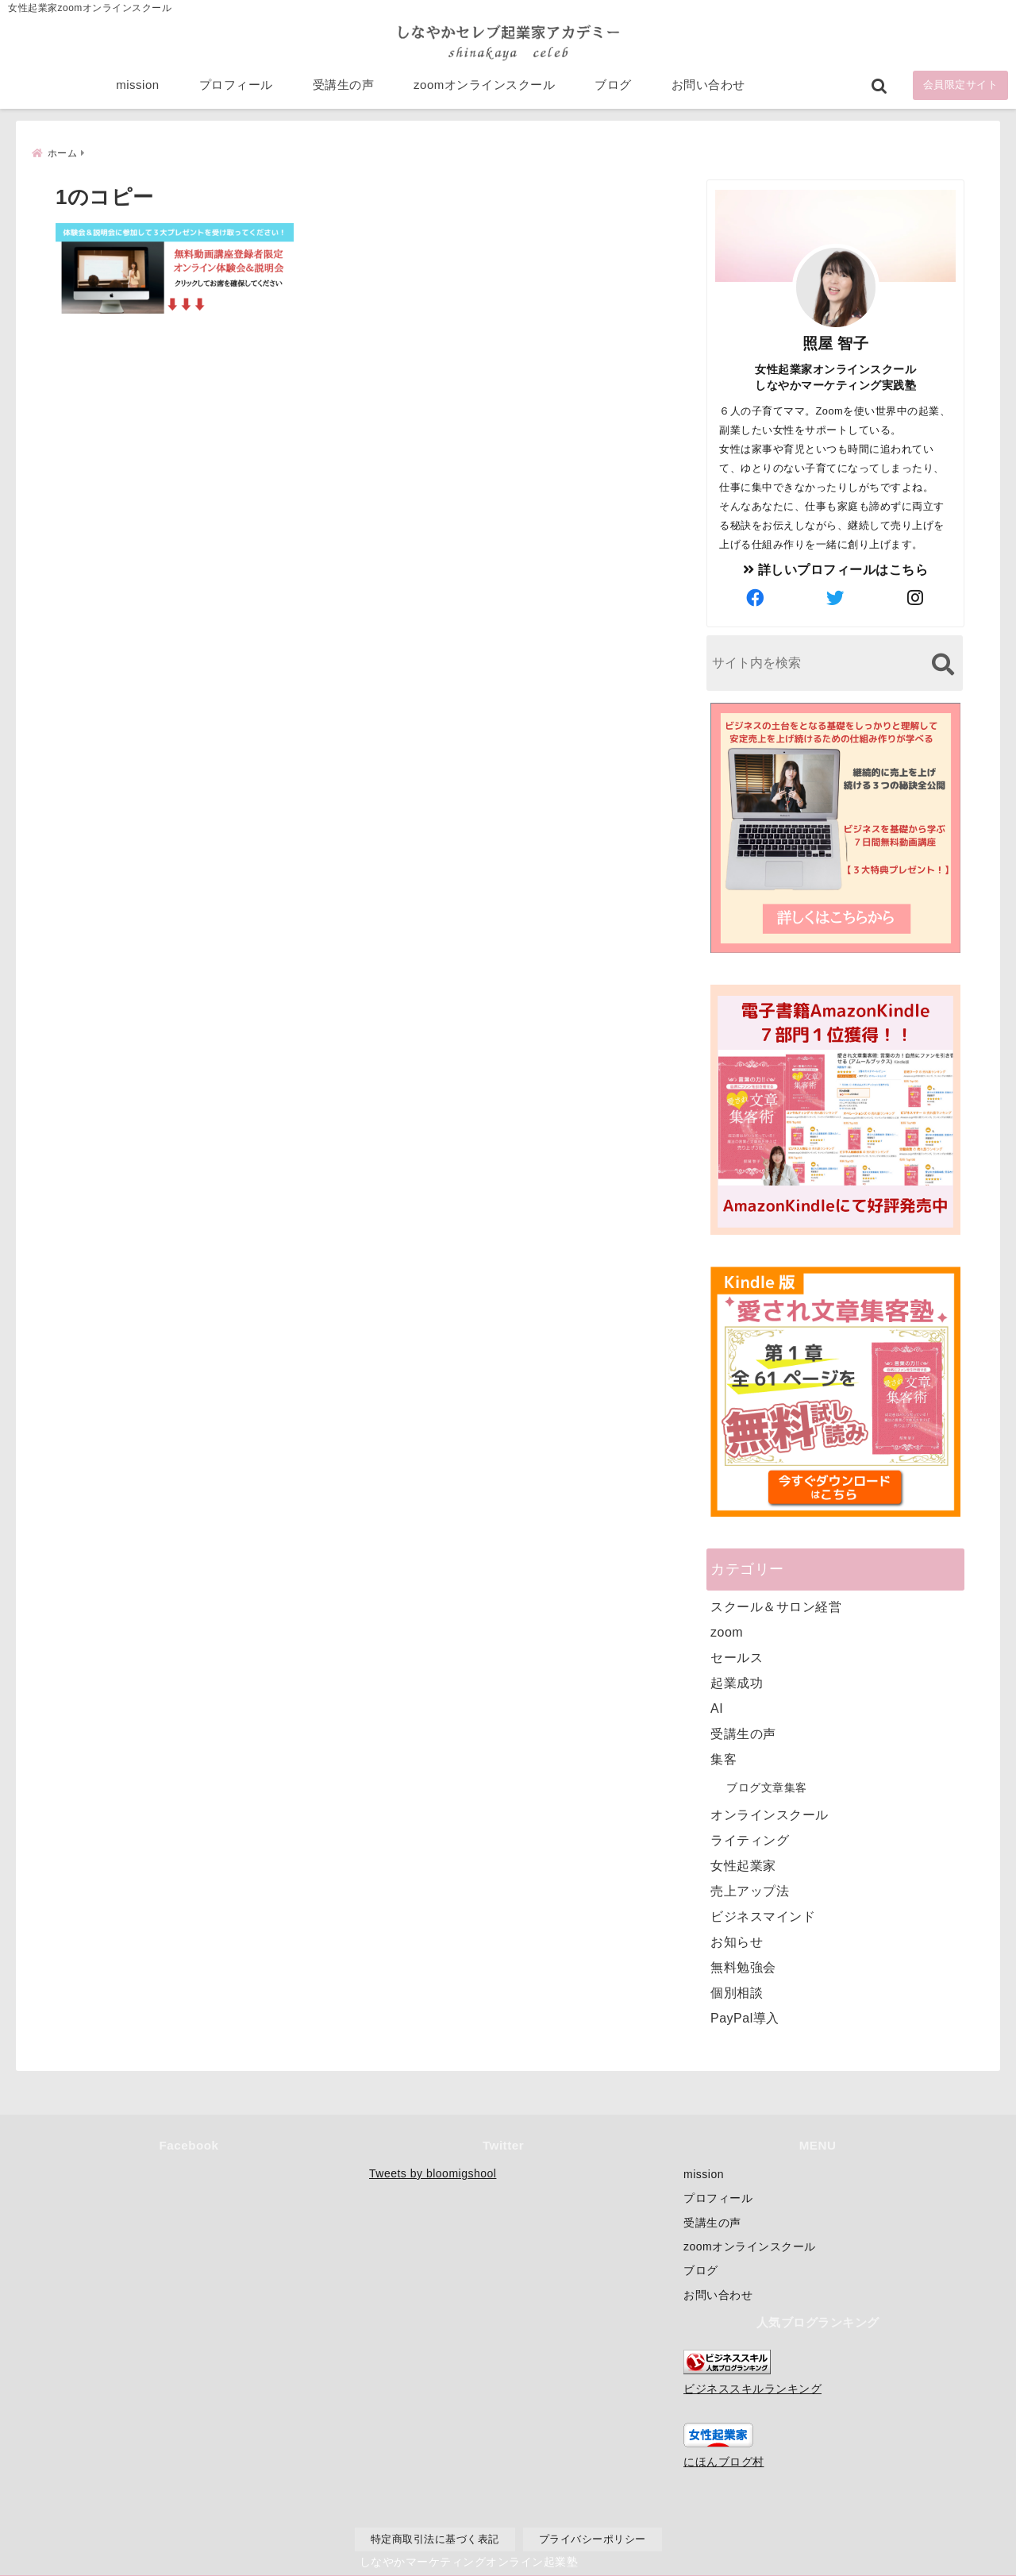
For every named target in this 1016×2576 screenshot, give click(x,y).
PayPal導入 (744, 2016)
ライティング (749, 1838)
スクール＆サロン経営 (775, 1605)
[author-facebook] (756, 597)
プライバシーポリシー (592, 2539)
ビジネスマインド (762, 1915)
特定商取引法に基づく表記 (435, 2539)
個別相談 (736, 1991)
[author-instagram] (916, 597)
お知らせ (736, 1940)
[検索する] (942, 663)
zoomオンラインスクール (484, 88)
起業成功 (736, 1681)
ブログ (613, 88)
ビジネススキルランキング (752, 2388)
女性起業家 (743, 1864)
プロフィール (236, 88)
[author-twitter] (836, 597)
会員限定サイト (961, 88)
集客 (723, 1757)
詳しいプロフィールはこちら (836, 568)
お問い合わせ (708, 88)
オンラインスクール (769, 1813)
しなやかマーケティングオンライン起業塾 (469, 2560)
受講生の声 (344, 88)
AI (716, 1707)
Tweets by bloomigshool (432, 2173)
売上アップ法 (749, 1889)
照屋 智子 (835, 342)
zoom (726, 1630)
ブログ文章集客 (766, 1786)
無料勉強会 (743, 1965)
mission (137, 88)
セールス (736, 1656)
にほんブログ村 (723, 2461)
